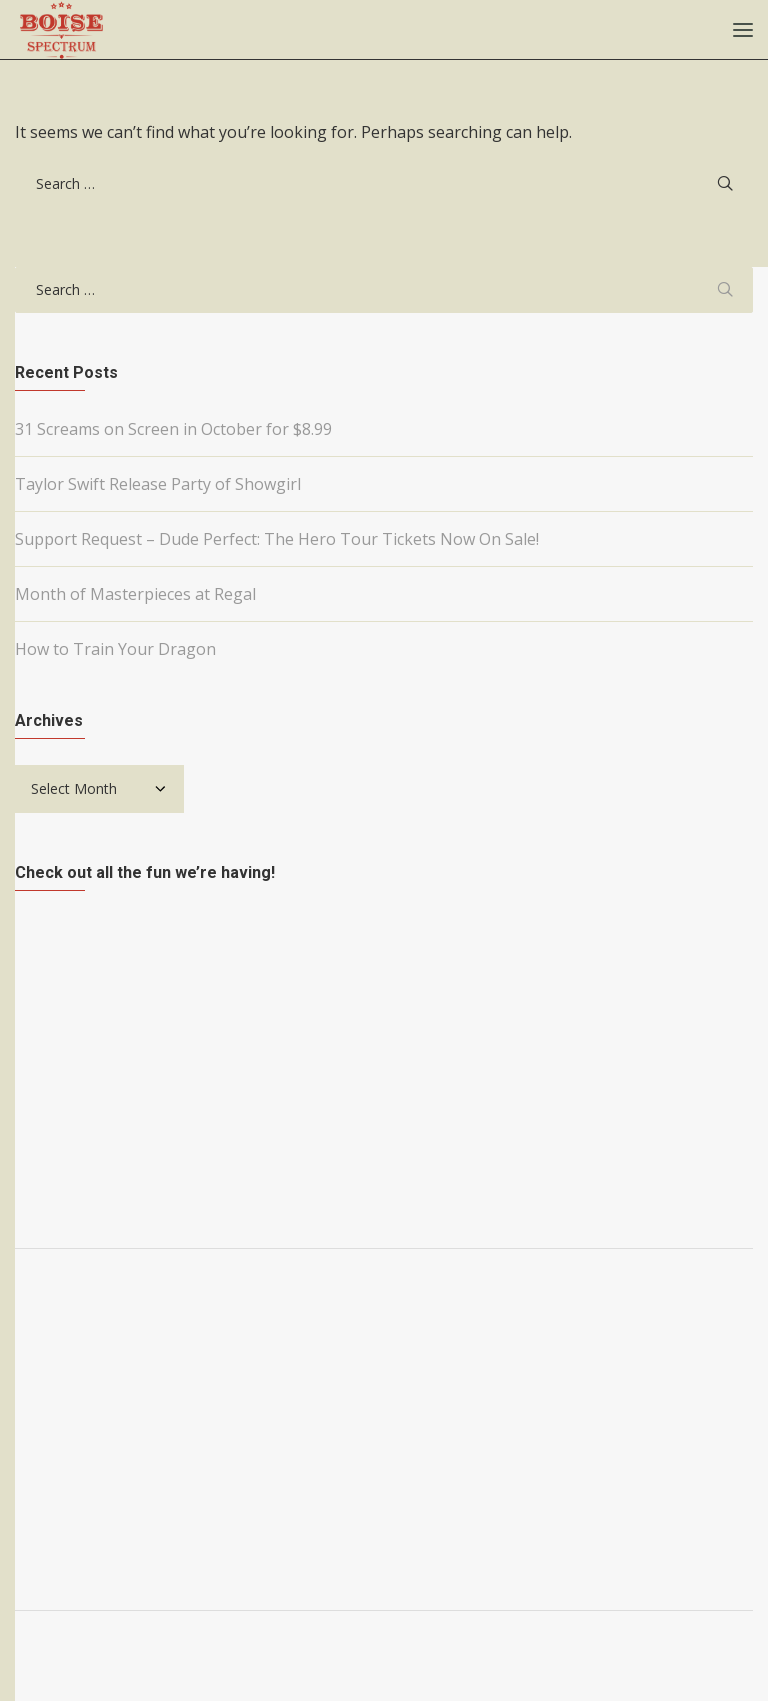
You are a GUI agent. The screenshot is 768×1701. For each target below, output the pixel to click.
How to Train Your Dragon (115, 649)
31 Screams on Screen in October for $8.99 (173, 429)
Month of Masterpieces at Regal (135, 594)
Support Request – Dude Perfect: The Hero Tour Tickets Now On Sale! (277, 539)
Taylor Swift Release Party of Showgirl (158, 484)
